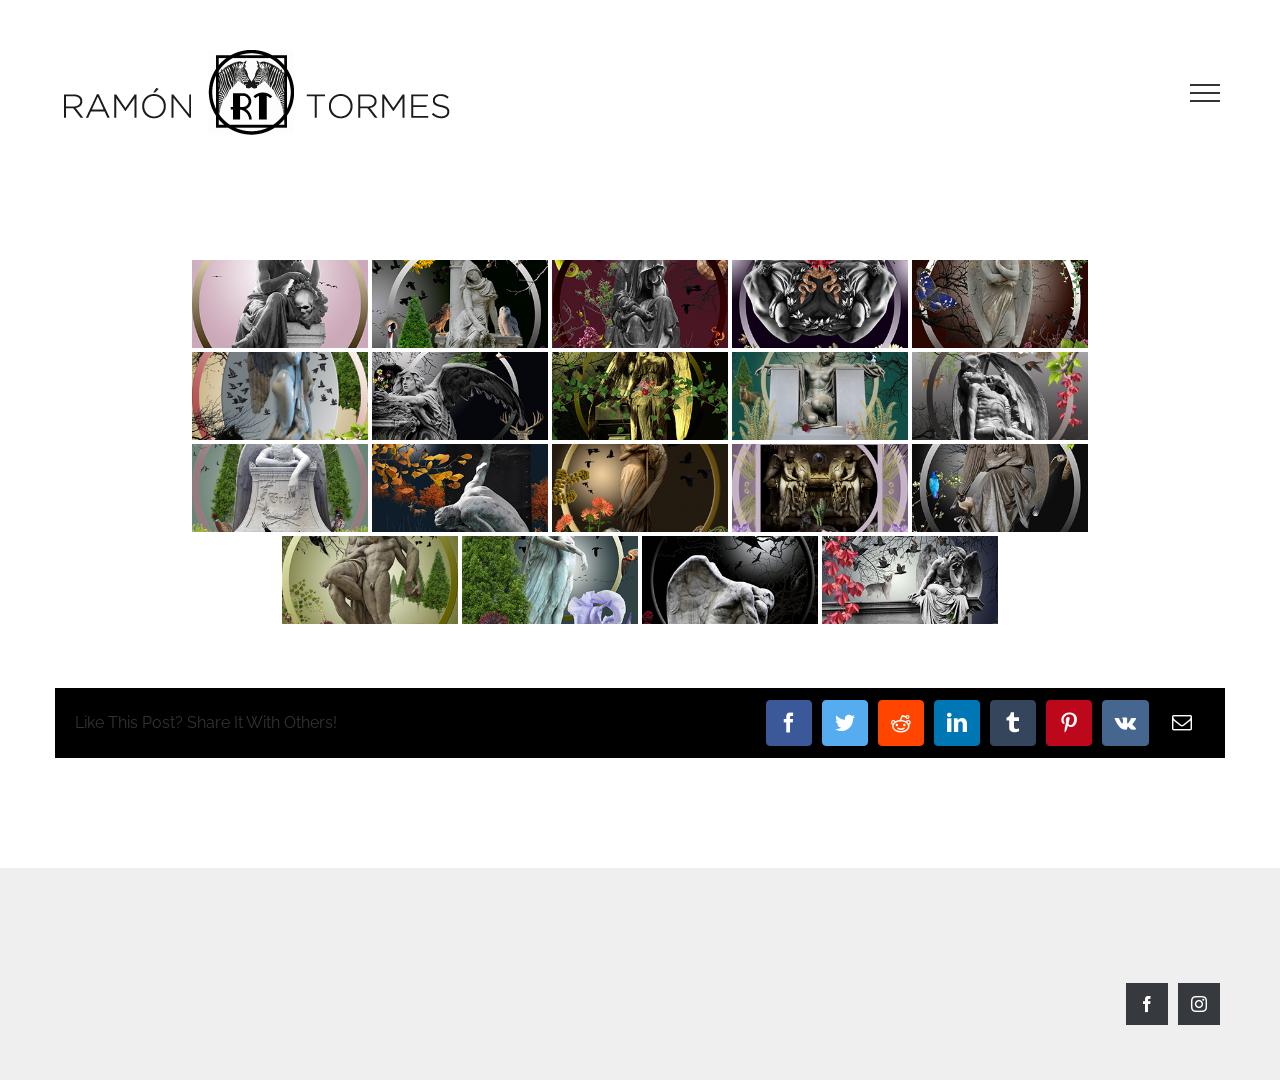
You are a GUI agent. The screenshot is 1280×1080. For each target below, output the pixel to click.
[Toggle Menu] (1205, 93)
